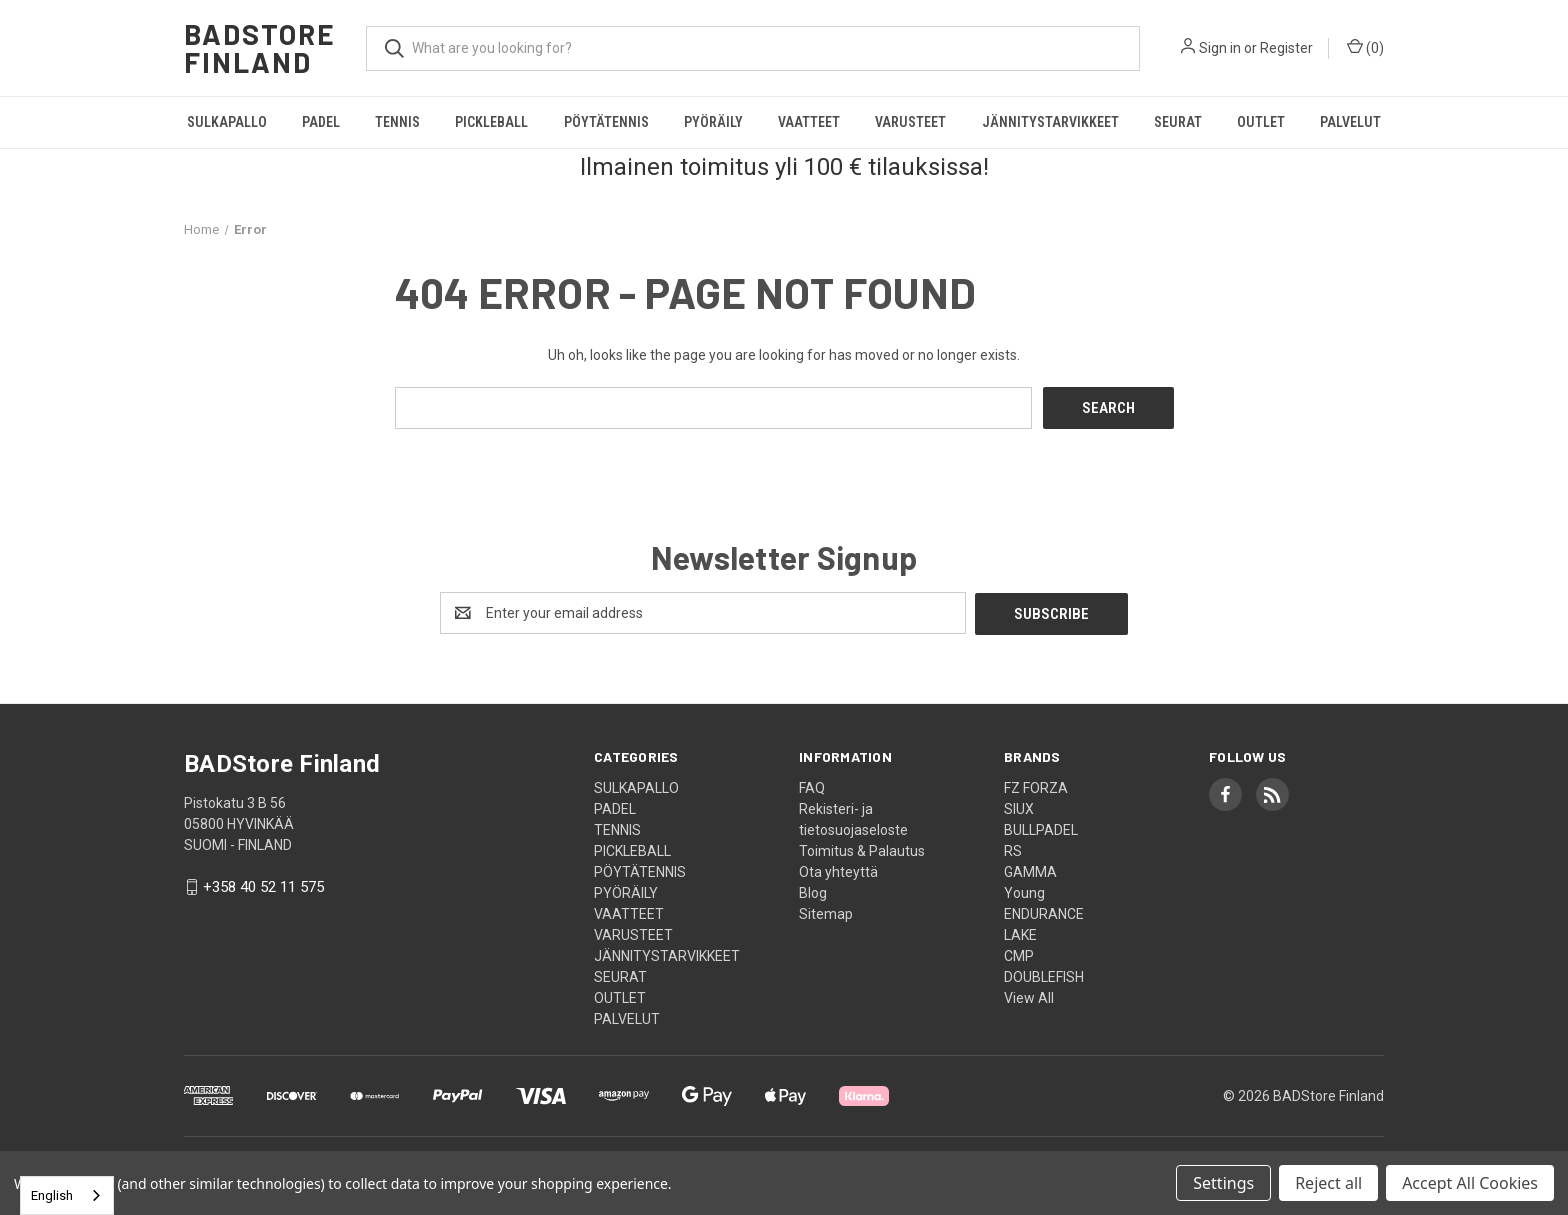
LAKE (1020, 933)
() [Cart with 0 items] (1365, 47)
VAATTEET (809, 122)
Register (1286, 48)
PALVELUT (1350, 122)
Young (1024, 891)
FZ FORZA (1036, 786)
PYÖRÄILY (713, 122)
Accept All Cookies (1470, 1183)
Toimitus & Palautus (862, 849)
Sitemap (826, 912)
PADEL (321, 122)
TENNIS (397, 122)
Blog (813, 891)
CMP (1019, 954)
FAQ (812, 786)
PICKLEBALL (491, 122)
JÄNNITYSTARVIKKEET (1050, 122)
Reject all (1328, 1183)
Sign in (1220, 48)
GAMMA (1030, 870)
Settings (1223, 1183)
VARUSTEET (910, 122)
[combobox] (67, 1195)
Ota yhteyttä (838, 870)
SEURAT (1178, 122)
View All (1029, 996)
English (52, 1195)
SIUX (1019, 807)
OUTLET (1261, 122)
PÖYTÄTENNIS (606, 122)
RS (1013, 849)
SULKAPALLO (227, 122)
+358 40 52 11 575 (263, 886)
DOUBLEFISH (1044, 975)
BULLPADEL (1041, 828)
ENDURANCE (1044, 912)
